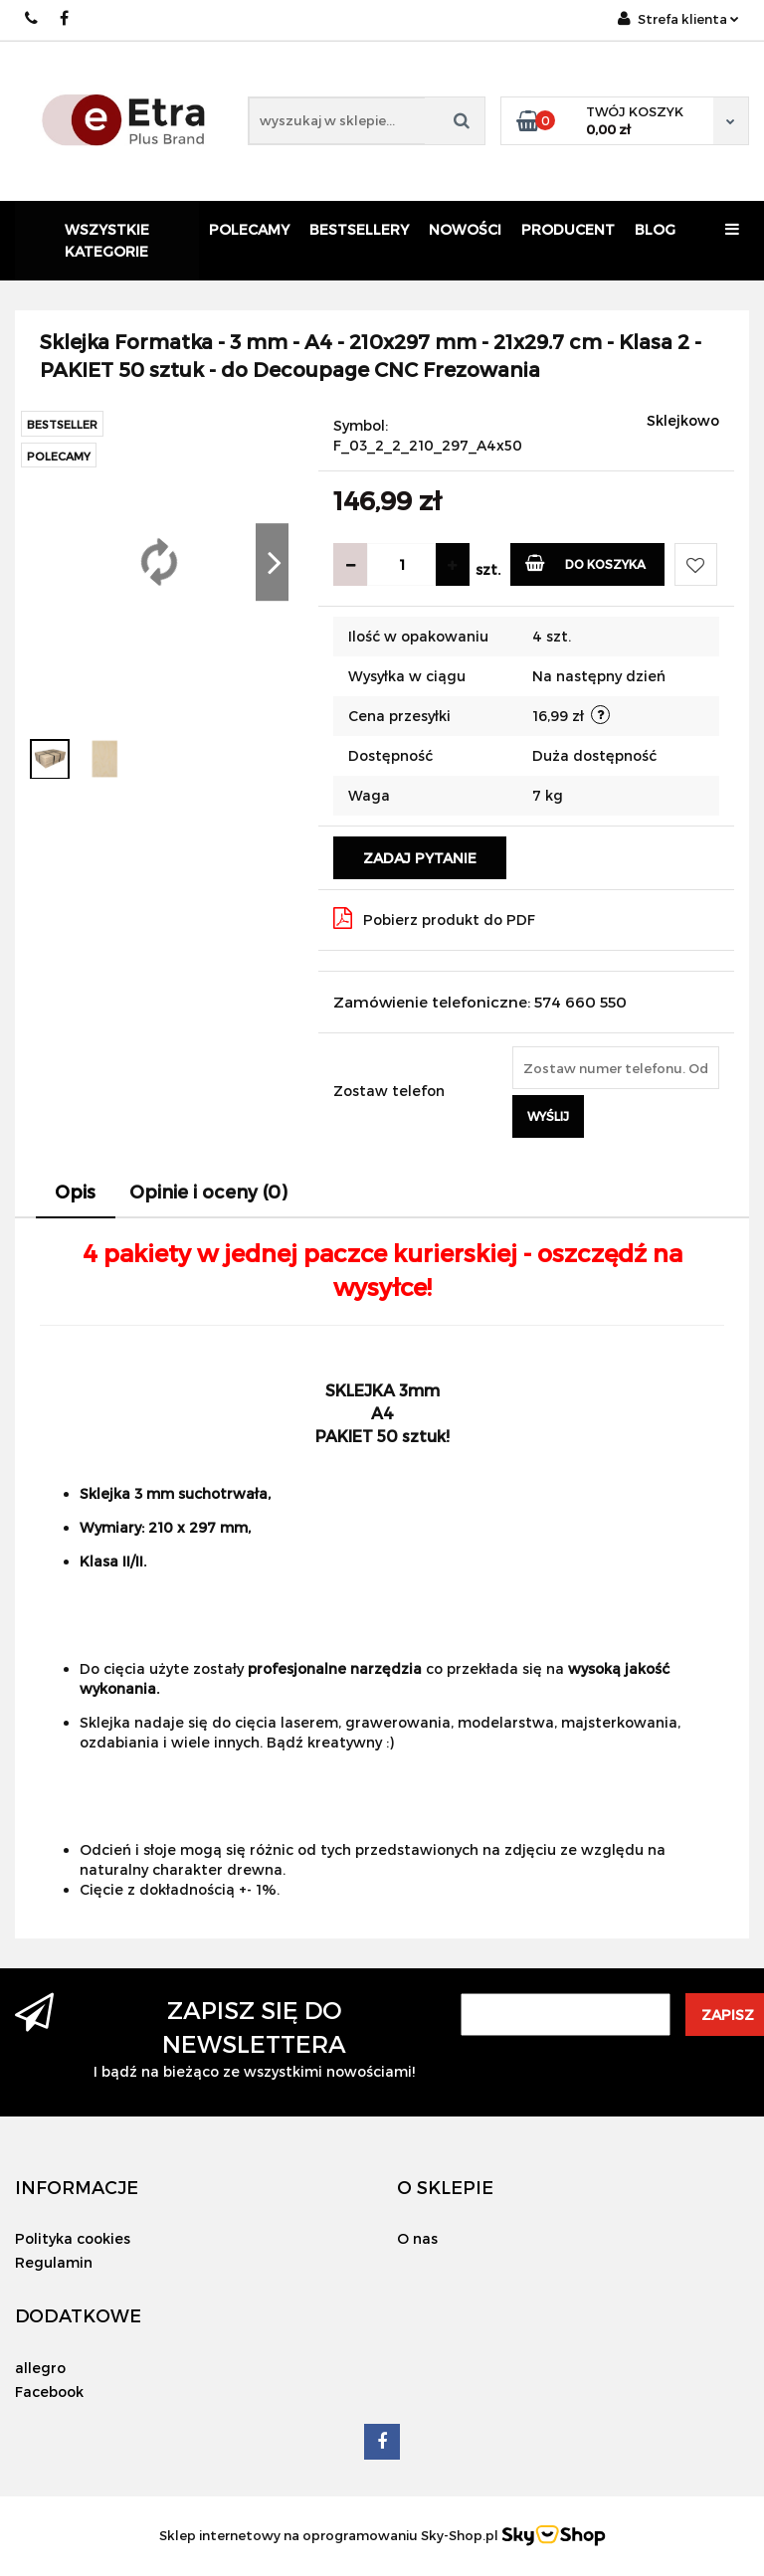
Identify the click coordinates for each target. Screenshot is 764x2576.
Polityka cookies (72, 2238)
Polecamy (249, 229)
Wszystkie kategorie (107, 240)
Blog (655, 229)
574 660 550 (32, 18)
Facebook (49, 2391)
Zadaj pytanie (420, 857)
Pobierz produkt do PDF (434, 918)
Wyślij (548, 1116)
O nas (417, 2238)
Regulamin (54, 2262)
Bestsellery (359, 229)
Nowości (465, 229)
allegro (40, 2367)
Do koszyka (585, 562)
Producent (568, 229)
